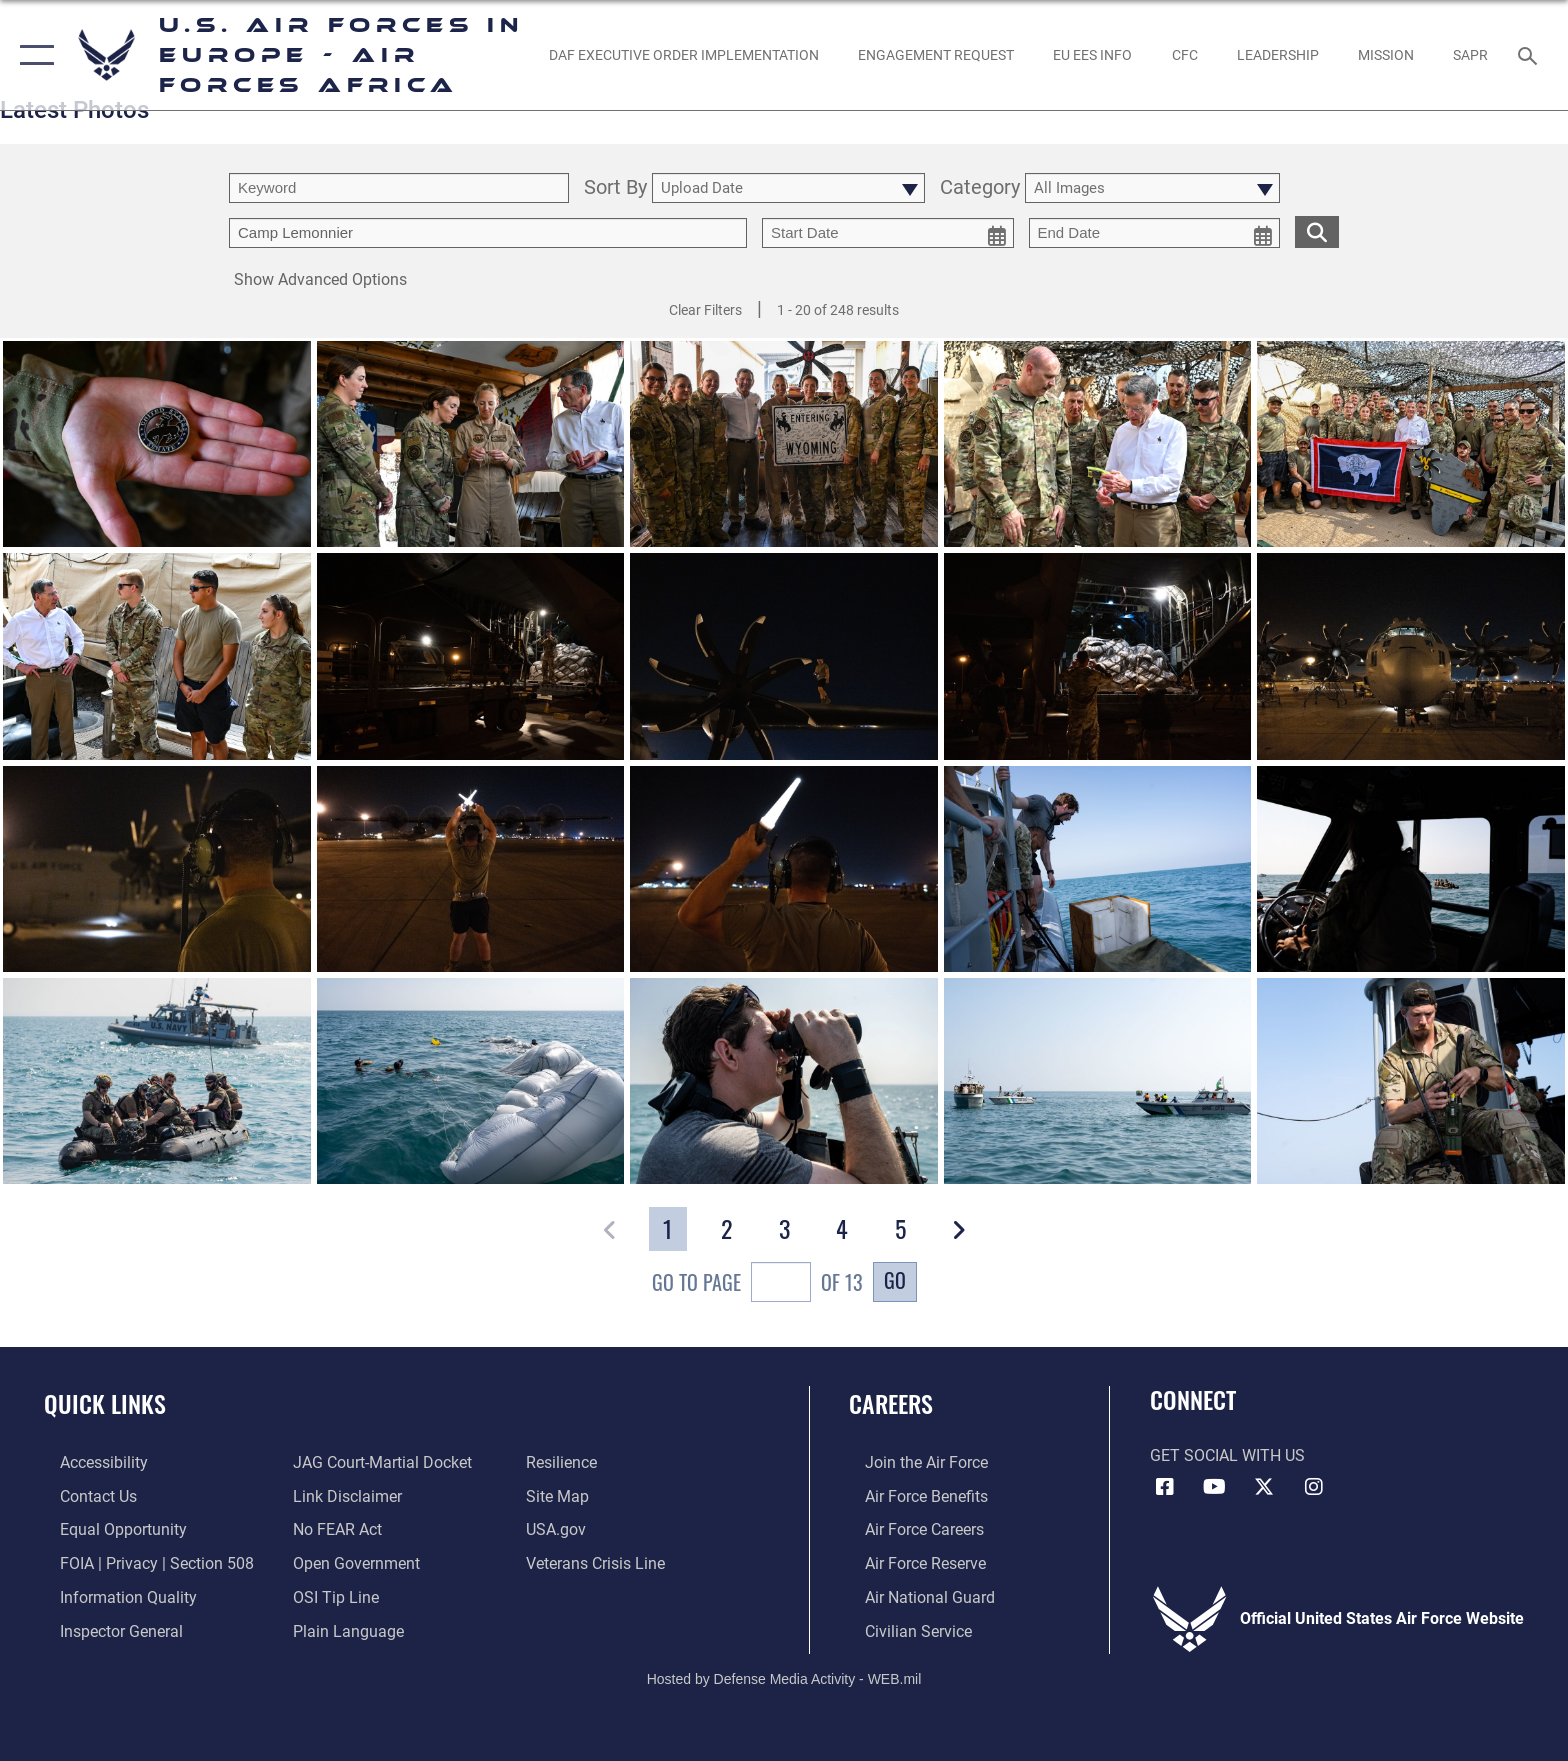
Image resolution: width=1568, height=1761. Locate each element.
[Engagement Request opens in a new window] (935, 55)
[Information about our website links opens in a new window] (342, 1495)
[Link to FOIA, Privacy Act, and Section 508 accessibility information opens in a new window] (141, 1562)
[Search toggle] (1530, 54)
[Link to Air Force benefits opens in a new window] (910, 1495)
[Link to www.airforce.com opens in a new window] (910, 1462)
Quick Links (105, 1403)
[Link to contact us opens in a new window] (82, 1495)
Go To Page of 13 (757, 1284)
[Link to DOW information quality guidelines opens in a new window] (112, 1595)
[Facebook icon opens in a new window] (1165, 1487)
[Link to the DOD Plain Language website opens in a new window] (343, 1629)
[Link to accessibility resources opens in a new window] (88, 1462)
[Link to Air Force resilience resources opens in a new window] (566, 1462)
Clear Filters (705, 310)
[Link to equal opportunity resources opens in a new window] (107, 1529)
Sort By (615, 188)
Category (980, 188)
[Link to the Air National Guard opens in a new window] (914, 1595)
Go (895, 1280)
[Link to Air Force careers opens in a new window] (908, 1529)
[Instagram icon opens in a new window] (1314, 1487)
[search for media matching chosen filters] (1317, 231)
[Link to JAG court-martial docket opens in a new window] (377, 1462)
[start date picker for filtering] (888, 233)
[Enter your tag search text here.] (488, 233)
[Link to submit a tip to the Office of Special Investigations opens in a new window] (331, 1595)
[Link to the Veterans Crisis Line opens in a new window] (600, 1562)
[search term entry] (399, 188)
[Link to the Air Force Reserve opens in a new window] (909, 1562)
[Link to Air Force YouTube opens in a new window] (1214, 1487)
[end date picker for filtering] (1155, 233)
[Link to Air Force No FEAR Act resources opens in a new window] (332, 1529)
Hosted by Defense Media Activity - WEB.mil (784, 1676)
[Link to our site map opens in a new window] (562, 1495)
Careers (891, 1403)
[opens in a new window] (683, 55)
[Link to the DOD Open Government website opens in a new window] (351, 1562)
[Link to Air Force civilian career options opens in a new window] (902, 1629)
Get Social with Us (1227, 1455)
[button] (32, 55)
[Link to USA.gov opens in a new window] (561, 1529)
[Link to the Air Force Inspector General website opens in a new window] (105, 1629)
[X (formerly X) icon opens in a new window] (1264, 1487)
